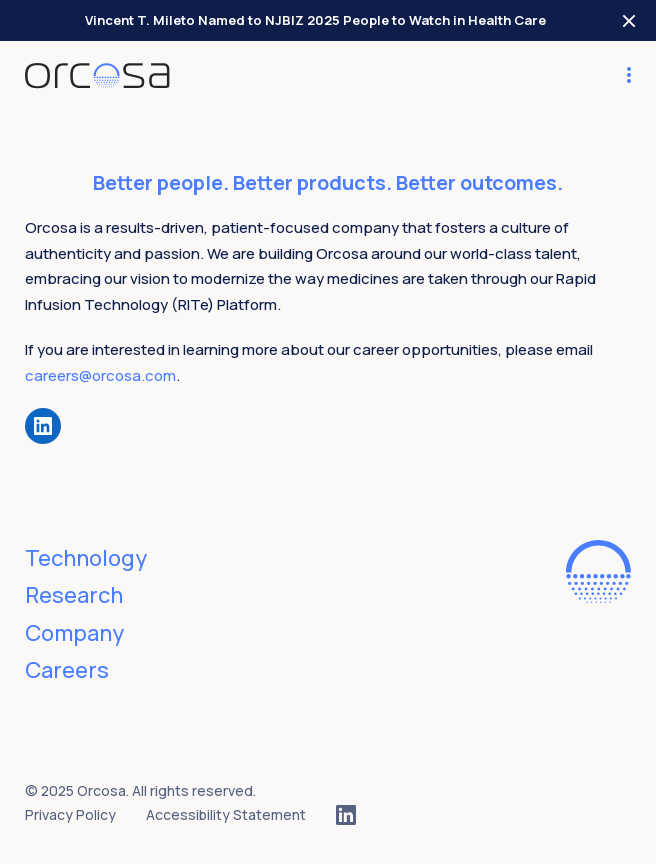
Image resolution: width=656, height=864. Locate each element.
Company (74, 633)
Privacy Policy (70, 814)
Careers (67, 670)
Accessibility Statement (226, 814)
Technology (86, 558)
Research (74, 595)
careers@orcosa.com (100, 375)
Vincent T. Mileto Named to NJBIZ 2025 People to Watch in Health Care (315, 20)
